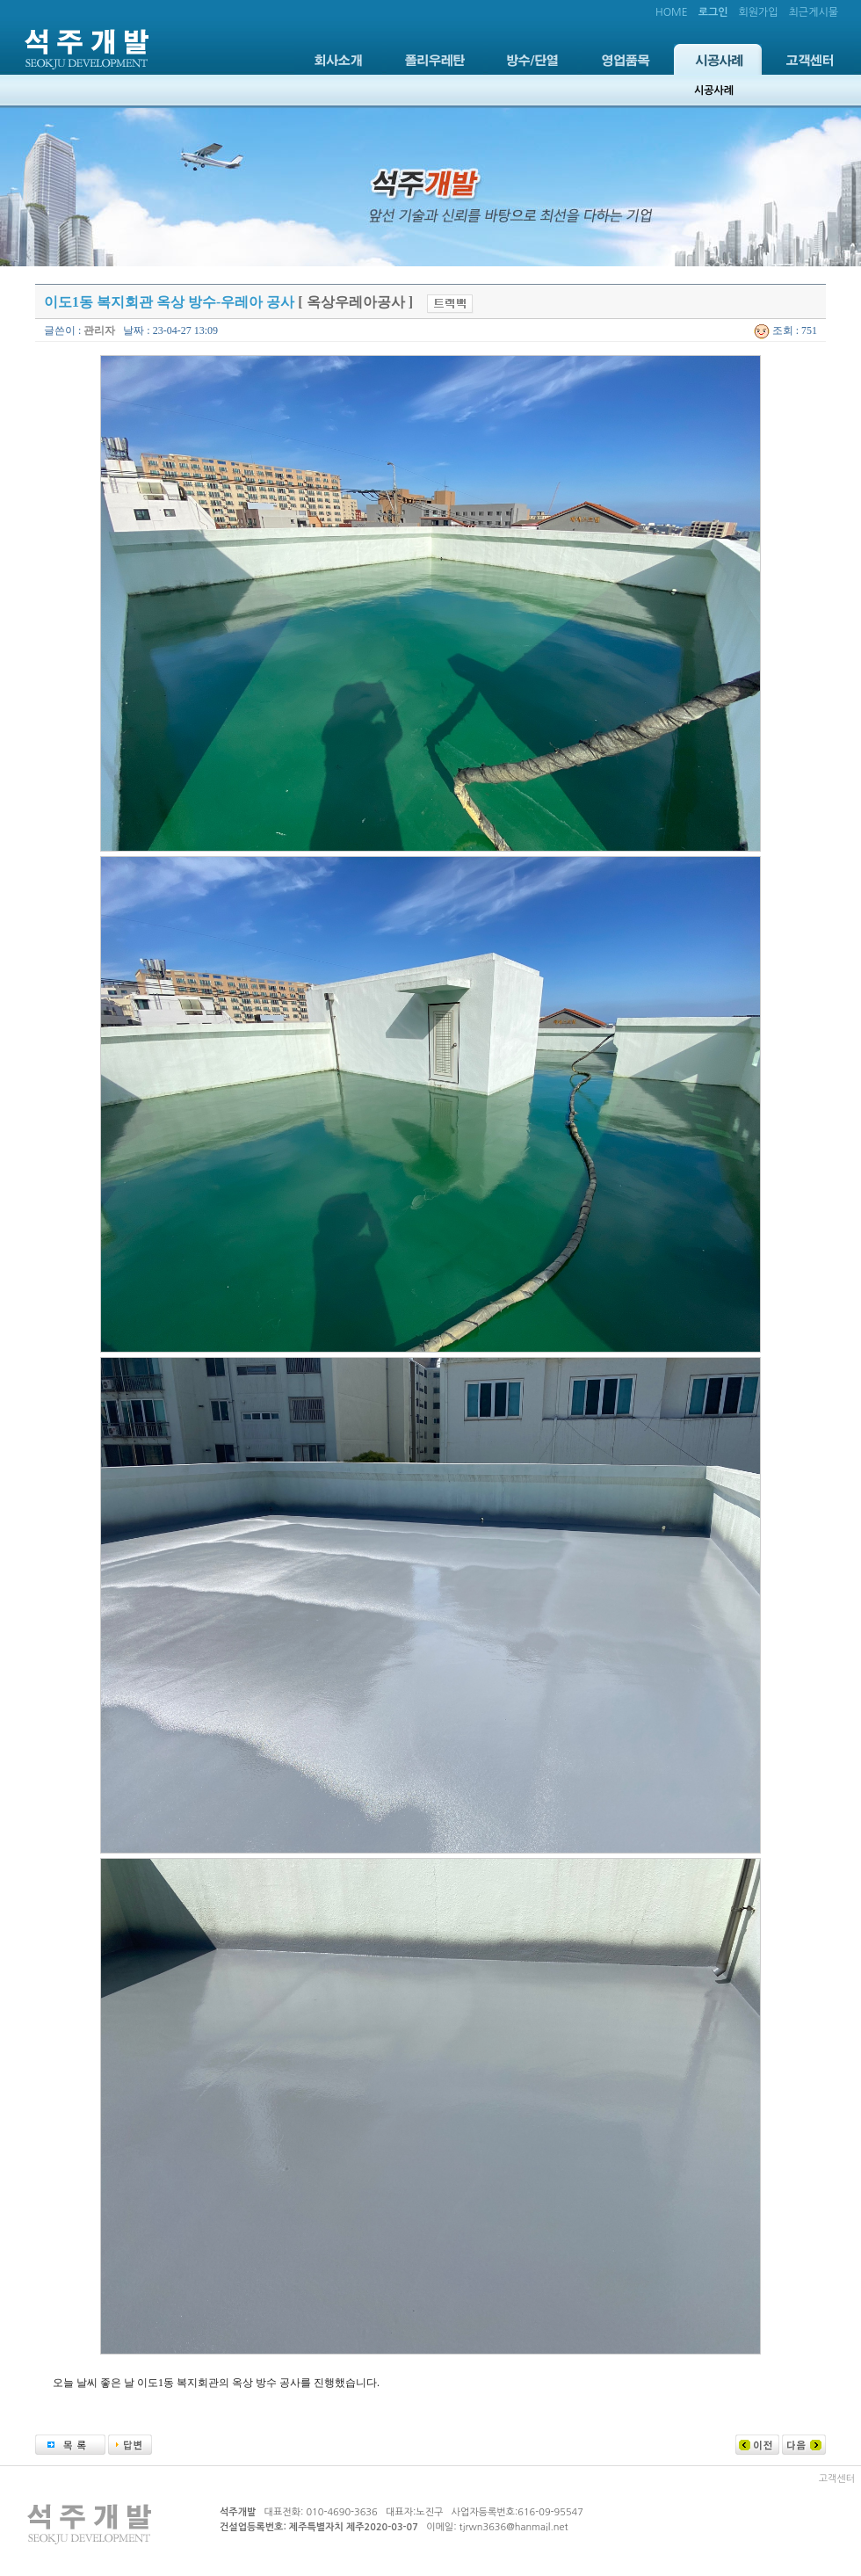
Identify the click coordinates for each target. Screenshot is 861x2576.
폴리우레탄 (435, 59)
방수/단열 (532, 59)
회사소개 (338, 59)
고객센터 (810, 59)
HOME (671, 12)
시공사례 (718, 59)
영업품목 (625, 59)
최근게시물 (813, 12)
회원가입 (758, 12)
